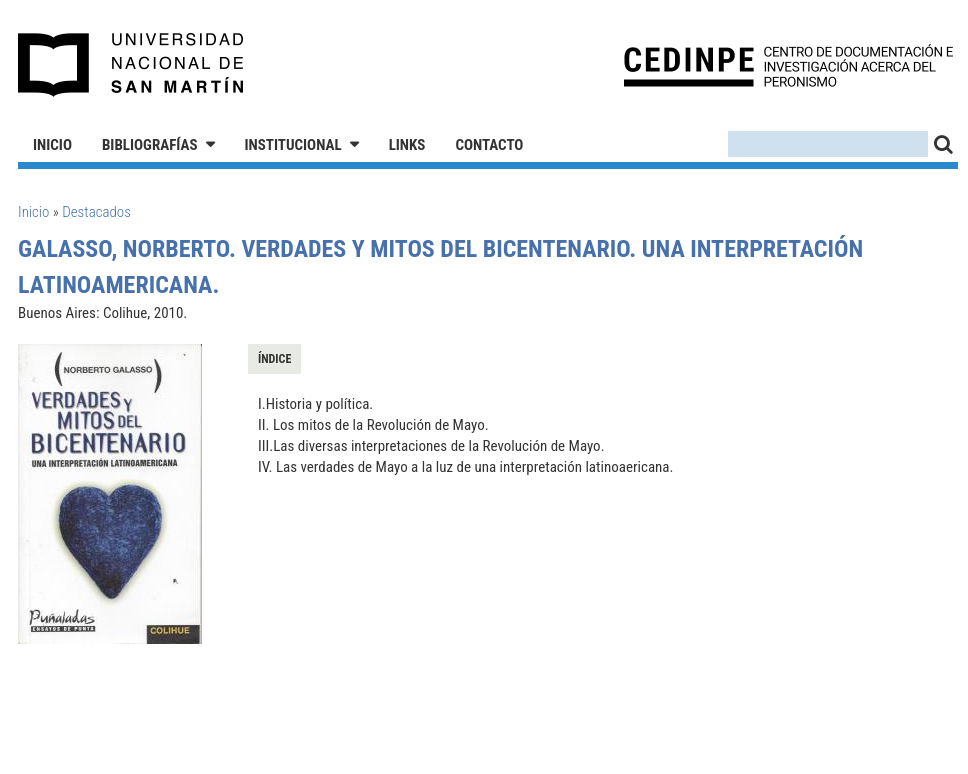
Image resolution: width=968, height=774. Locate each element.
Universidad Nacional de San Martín (131, 65)
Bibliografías (150, 145)
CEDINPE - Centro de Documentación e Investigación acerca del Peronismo (788, 65)
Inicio (52, 145)
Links (407, 145)
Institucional (293, 145)
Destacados (96, 212)
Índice (274, 359)
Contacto (489, 145)
